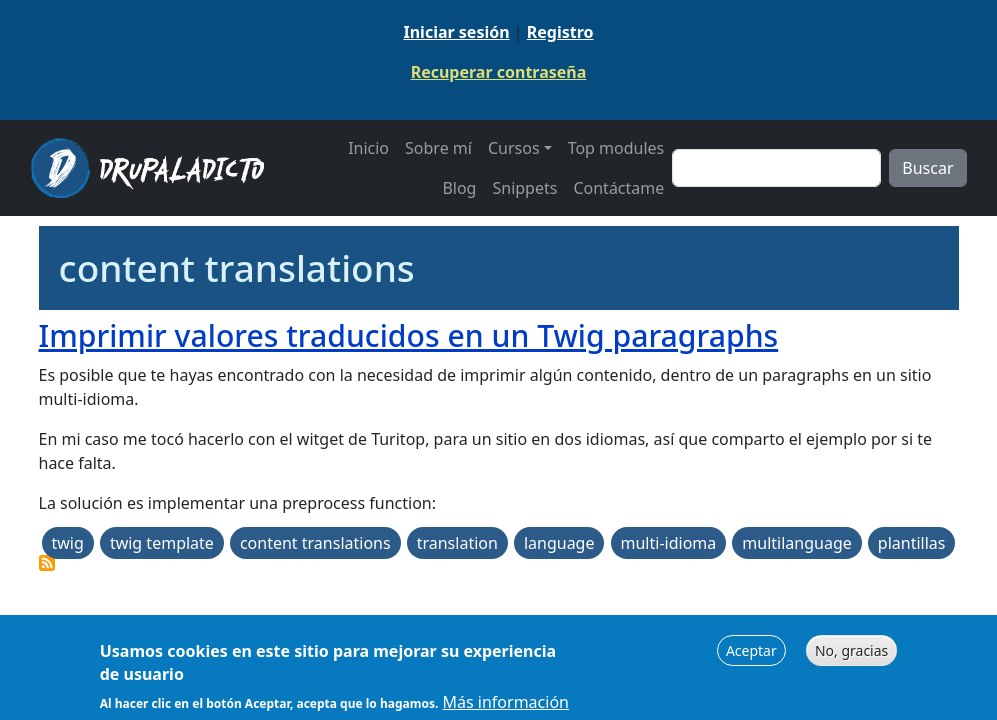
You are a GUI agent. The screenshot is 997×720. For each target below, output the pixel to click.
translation (457, 543)
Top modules (616, 148)
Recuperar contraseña (499, 72)
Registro (560, 32)
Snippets (524, 188)
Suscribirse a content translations (47, 563)
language (559, 543)
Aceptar (751, 653)
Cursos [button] (514, 148)
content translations (315, 543)
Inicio (368, 148)
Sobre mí (438, 148)
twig (68, 543)
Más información (506, 705)
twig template (162, 543)
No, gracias (851, 653)
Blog (459, 188)
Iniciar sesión (456, 32)
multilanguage (796, 543)
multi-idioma (669, 543)
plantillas (912, 543)
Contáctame (618, 188)
